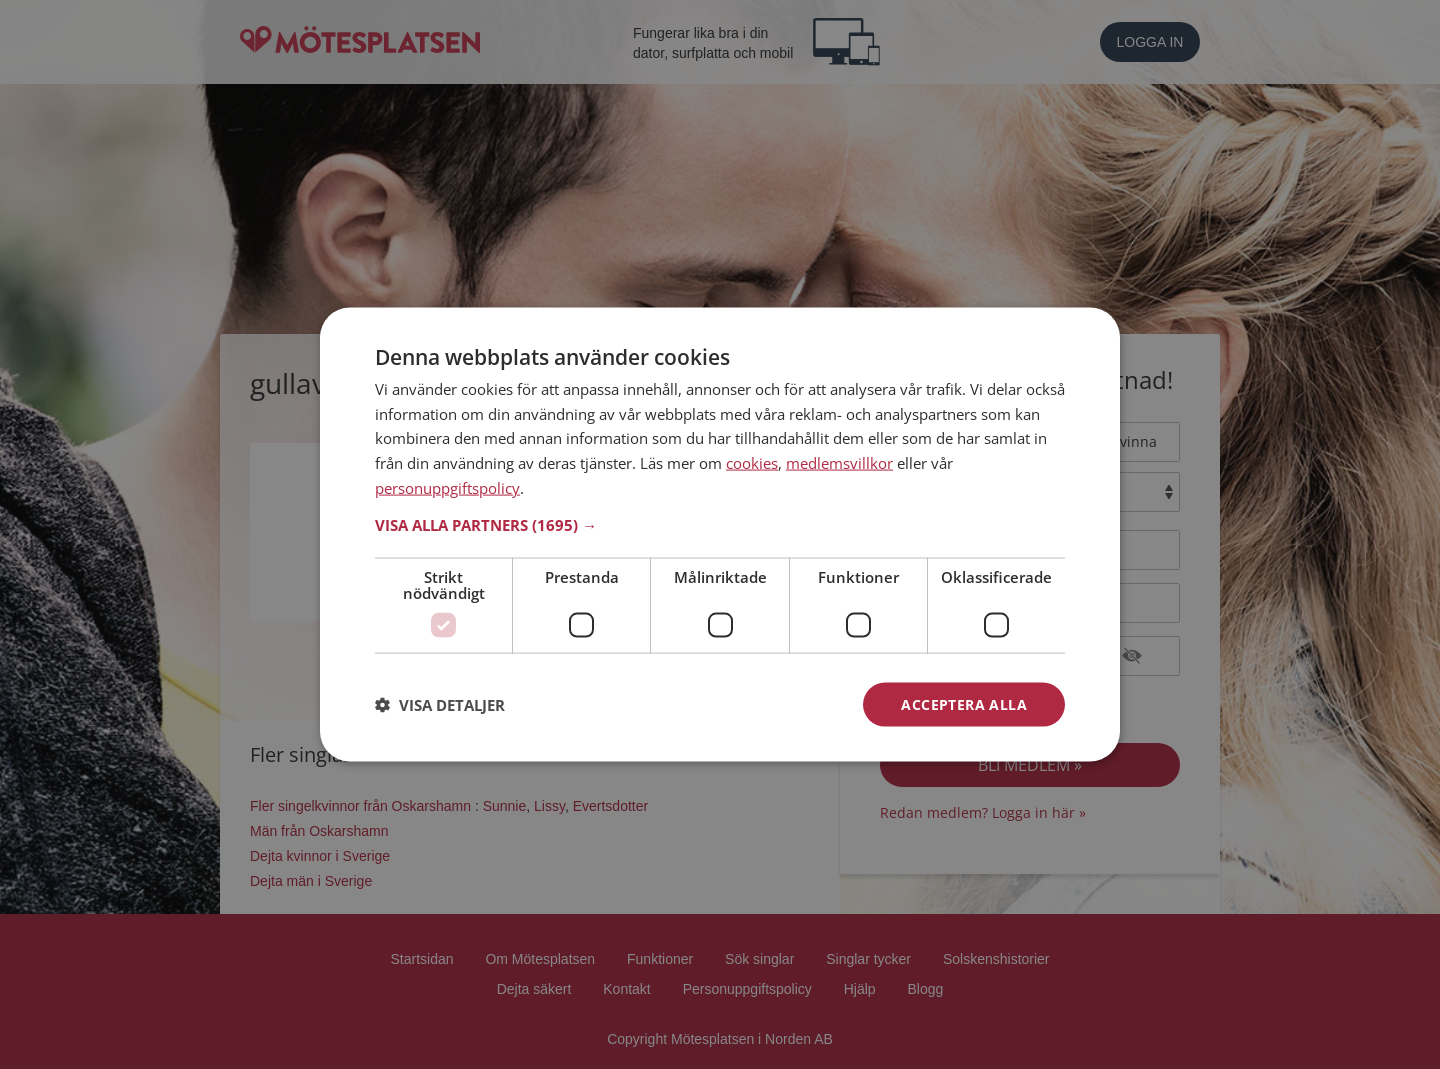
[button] (720, 524)
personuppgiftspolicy (447, 487)
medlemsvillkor (839, 463)
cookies (752, 463)
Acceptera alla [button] (964, 703)
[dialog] (720, 534)
